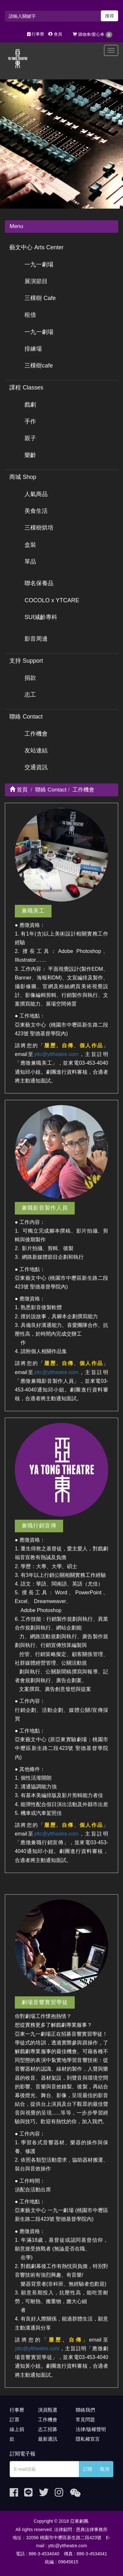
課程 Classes (26, 387)
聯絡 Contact (26, 716)
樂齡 (30, 455)
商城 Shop (22, 477)
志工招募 (47, 2429)
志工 (30, 694)
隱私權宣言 (88, 2439)
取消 (104, 2469)
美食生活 (36, 511)
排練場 (33, 349)
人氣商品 (36, 494)
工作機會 (36, 733)
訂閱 (87, 2469)
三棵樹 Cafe (40, 298)
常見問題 (85, 2419)
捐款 (30, 678)
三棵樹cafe (38, 365)
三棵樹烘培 (38, 527)
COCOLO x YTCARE (51, 600)
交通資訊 (36, 767)
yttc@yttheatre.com (56, 1054)
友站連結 (36, 750)
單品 (30, 561)
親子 (30, 438)
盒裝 (30, 545)
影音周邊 (36, 639)
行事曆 (35, 34)
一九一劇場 (38, 264)
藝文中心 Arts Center (36, 247)
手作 (30, 421)
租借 (30, 315)
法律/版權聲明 (91, 2429)
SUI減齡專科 (40, 617)
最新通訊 (47, 2439)
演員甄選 (47, 2410)
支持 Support (26, 660)
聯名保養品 (38, 583)
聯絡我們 (85, 2410)
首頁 (19, 790)
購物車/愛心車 (92, 35)
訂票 (14, 2419)
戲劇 (30, 404)
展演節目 (36, 281)
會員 (55, 34)
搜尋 (109, 15)
